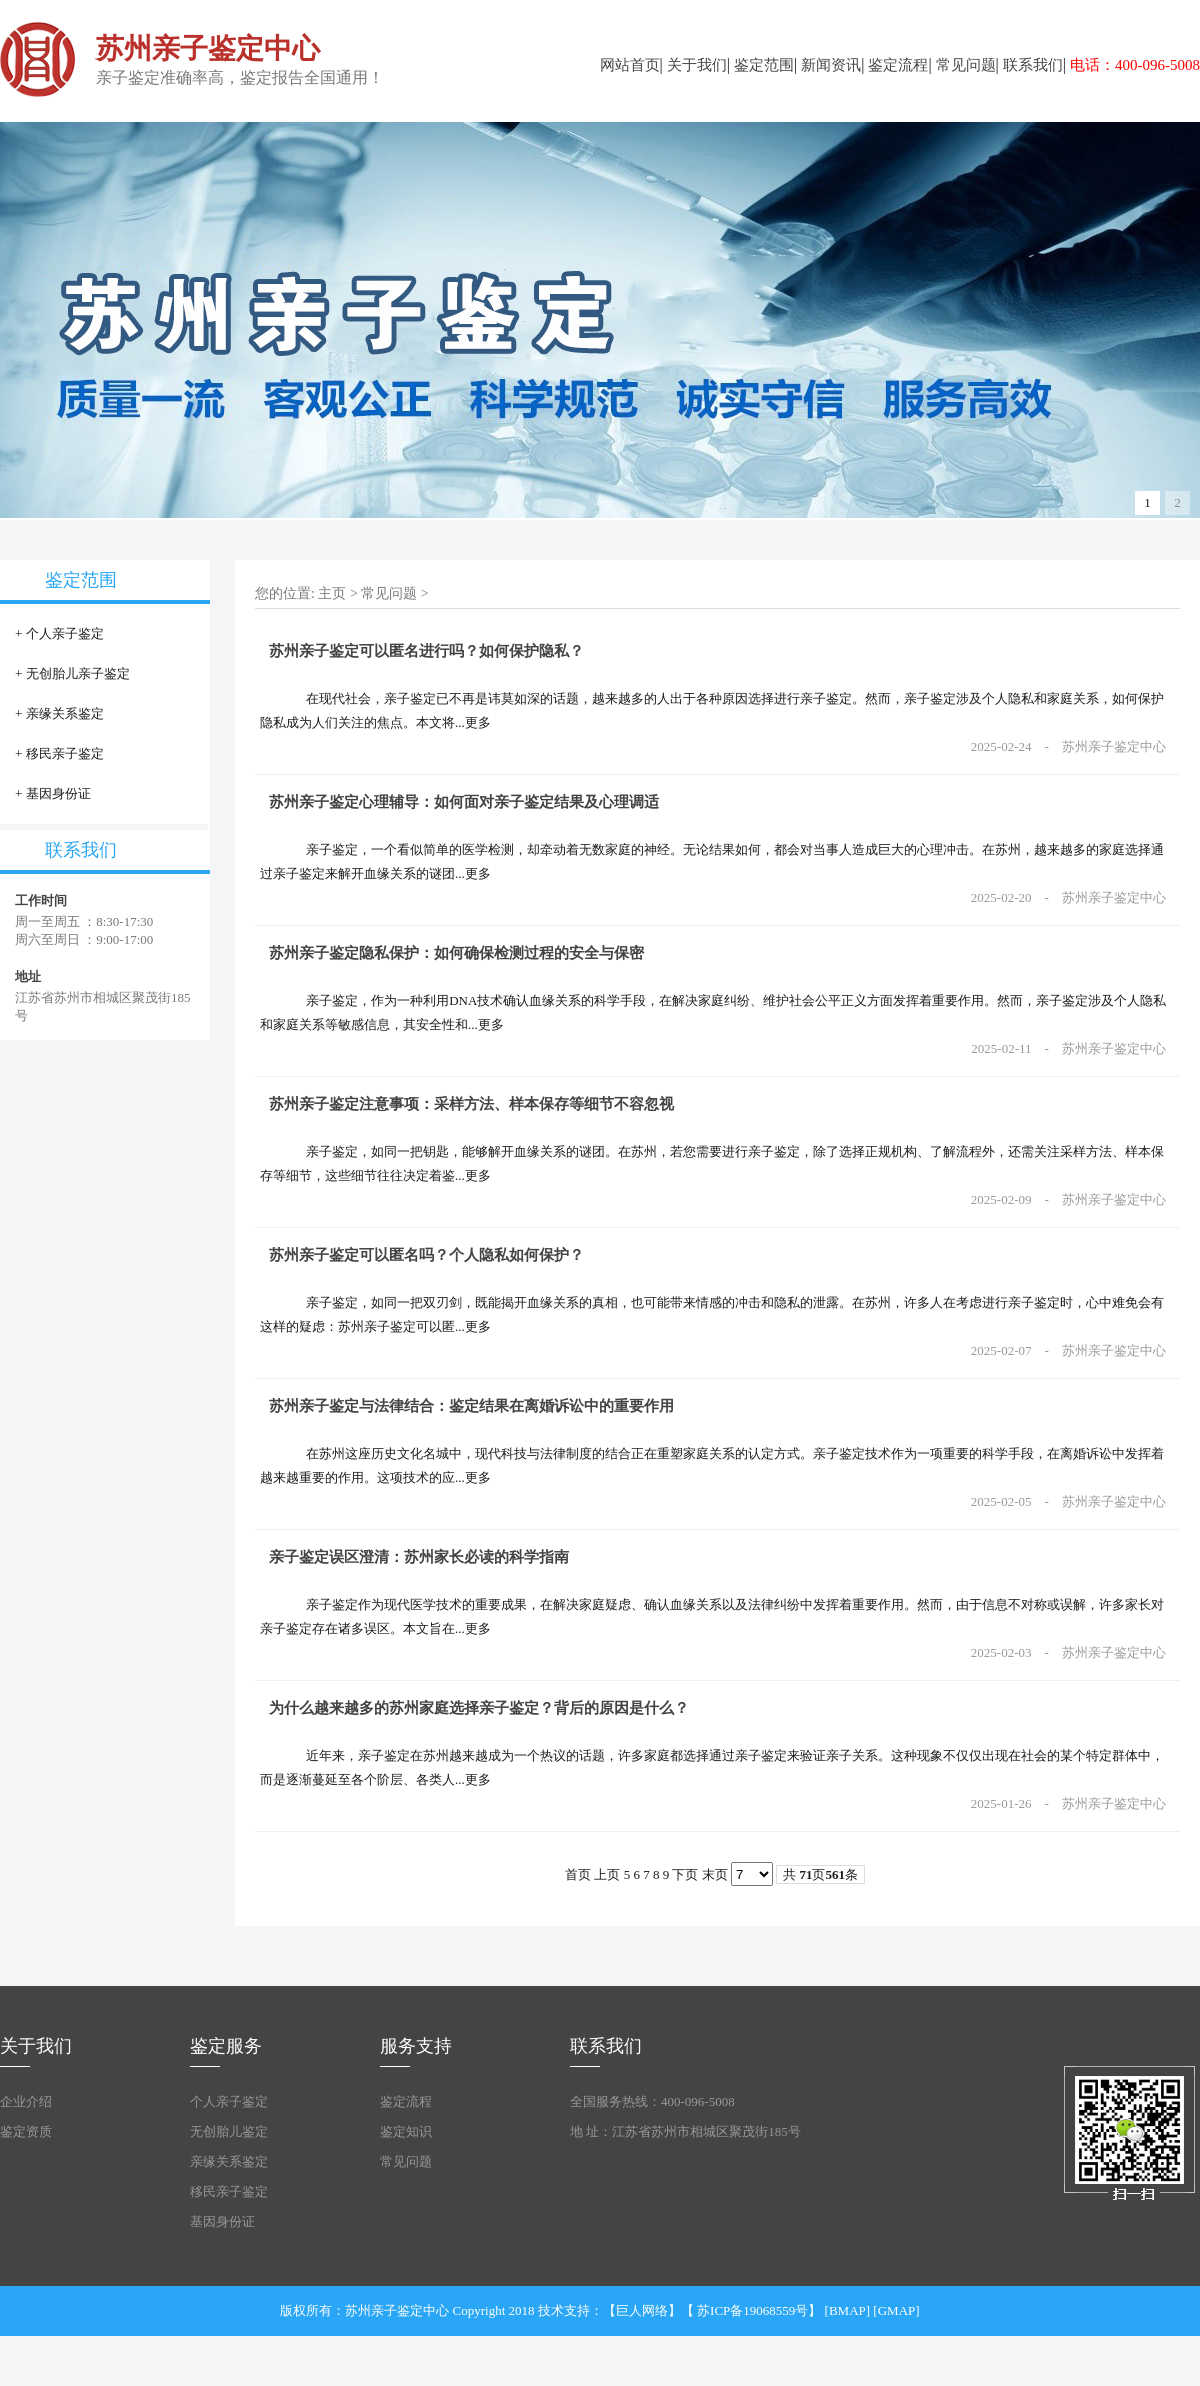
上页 (607, 1874)
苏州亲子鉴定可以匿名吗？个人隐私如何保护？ (426, 1255)
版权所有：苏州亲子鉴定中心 (364, 2310)
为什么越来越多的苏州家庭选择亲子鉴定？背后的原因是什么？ (479, 1708)
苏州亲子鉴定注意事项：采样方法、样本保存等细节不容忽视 (471, 1104)
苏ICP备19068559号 (752, 2310)
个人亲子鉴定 (65, 633)
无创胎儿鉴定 (229, 2131)
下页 (685, 1874)
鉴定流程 (898, 65)
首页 (578, 1874)
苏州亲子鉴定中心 (1114, 746)
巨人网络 (642, 2310)
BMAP (847, 2310)
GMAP (897, 2310)
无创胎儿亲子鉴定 (78, 673)
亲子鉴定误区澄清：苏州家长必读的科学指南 (419, 1557)
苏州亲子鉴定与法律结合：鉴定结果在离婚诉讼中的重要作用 (471, 1406)
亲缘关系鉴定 (65, 713)
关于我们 (697, 65)
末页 (715, 1874)
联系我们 (1033, 65)
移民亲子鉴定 (65, 753)
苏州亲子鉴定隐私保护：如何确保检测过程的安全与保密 (456, 953)
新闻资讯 (831, 65)
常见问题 (966, 65)
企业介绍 (26, 2101)
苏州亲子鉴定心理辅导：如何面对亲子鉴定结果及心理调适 (464, 802)
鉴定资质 (26, 2131)
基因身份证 (58, 793)
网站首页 (630, 65)
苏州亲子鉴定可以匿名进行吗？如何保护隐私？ (426, 651)
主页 (332, 593)
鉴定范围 (764, 65)
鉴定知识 (406, 2131)
